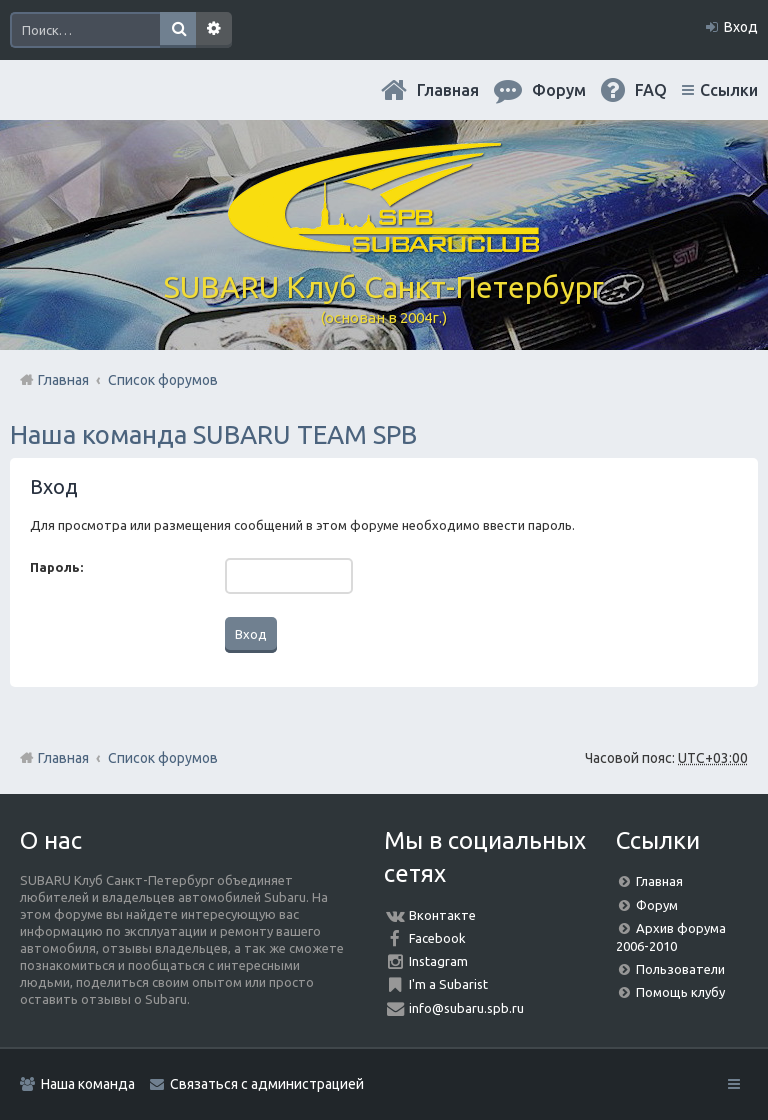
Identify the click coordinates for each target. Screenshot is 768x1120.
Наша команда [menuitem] (88, 1084)
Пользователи (680, 969)
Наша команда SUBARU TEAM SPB (213, 434)
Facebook (437, 938)
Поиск (178, 30)
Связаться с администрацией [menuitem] (267, 1084)
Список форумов (163, 758)
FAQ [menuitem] (651, 90)
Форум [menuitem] (559, 90)
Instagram (438, 961)
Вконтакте (442, 915)
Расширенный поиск (214, 30)
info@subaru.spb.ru (466, 1008)
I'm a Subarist (448, 984)
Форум (657, 905)
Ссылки (729, 90)
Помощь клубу (680, 992)
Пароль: (56, 567)
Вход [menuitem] (741, 27)
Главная (448, 90)
